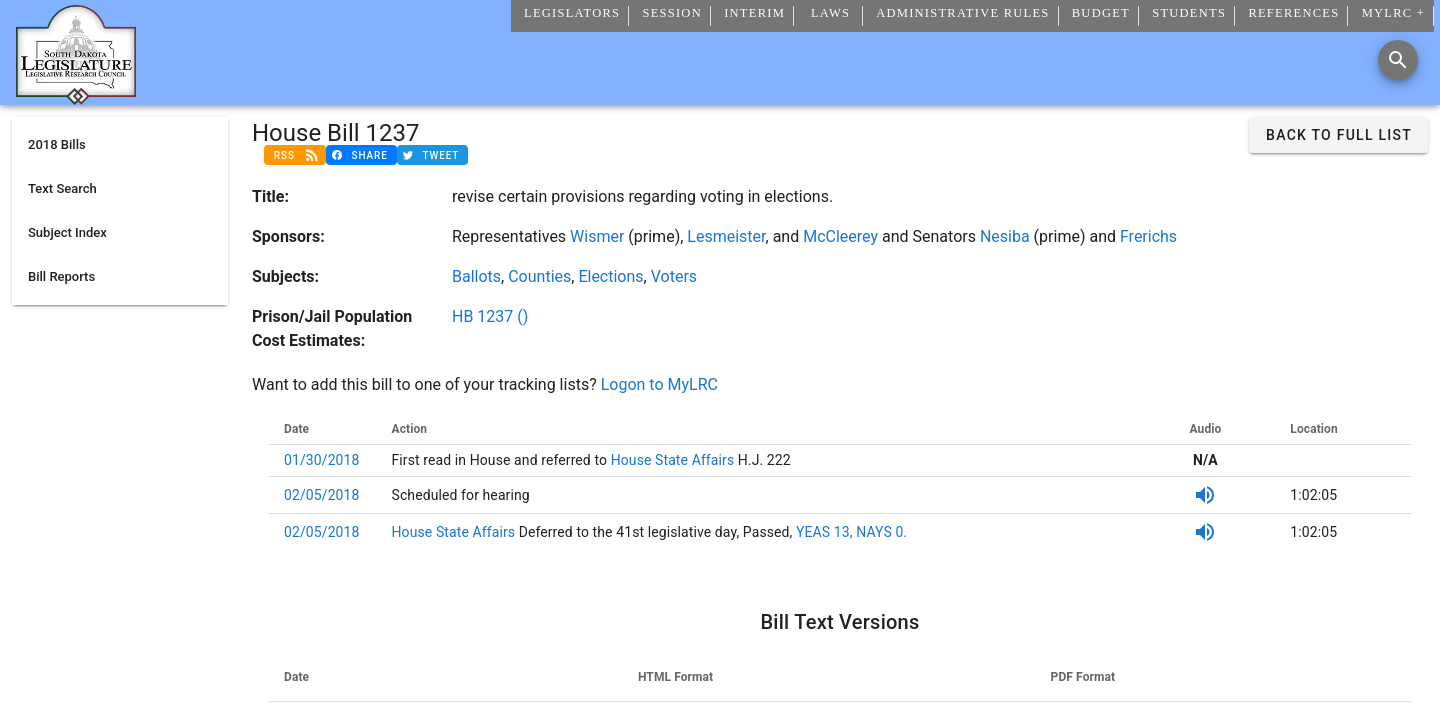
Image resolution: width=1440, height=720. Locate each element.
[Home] (76, 97)
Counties (539, 276)
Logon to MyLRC (659, 384)
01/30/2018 (322, 460)
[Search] (1398, 60)
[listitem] (120, 145)
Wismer (597, 236)
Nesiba (1005, 236)
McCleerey (840, 236)
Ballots (476, 276)
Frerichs (1148, 236)
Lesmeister (726, 236)
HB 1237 (490, 316)
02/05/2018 (322, 495)
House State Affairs (670, 460)
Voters (674, 276)
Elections (610, 276)
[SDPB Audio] (1205, 495)
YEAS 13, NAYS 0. (851, 532)
